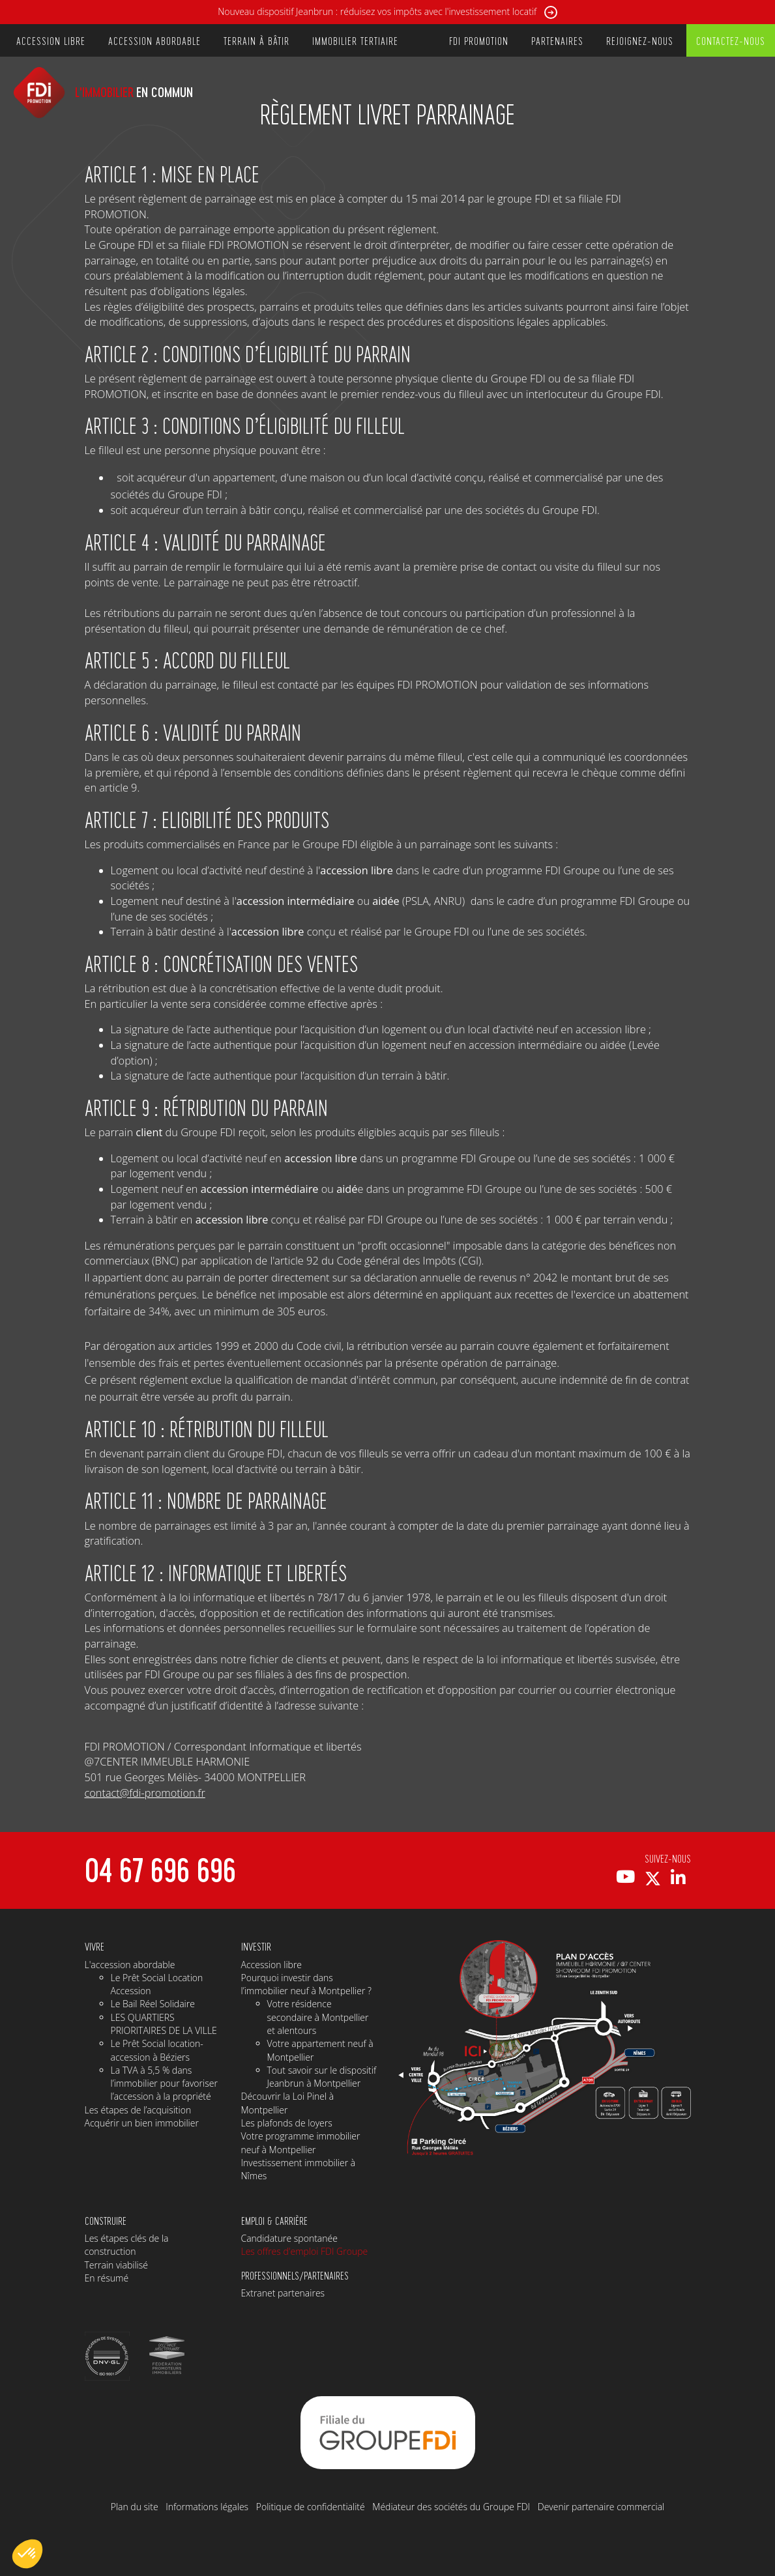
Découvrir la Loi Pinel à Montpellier (287, 2102)
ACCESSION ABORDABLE (154, 40)
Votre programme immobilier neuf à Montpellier (300, 2142)
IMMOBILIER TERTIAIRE (355, 40)
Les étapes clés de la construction (127, 2244)
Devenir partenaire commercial (601, 2506)
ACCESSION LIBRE (50, 40)
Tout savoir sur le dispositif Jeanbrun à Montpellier (322, 2076)
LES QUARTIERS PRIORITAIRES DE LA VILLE (164, 2024)
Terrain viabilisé (116, 2265)
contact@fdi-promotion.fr (145, 1793)
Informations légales (207, 2506)
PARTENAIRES (557, 40)
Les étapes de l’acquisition (138, 2110)
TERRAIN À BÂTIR (256, 40)
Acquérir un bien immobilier (142, 2123)
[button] (27, 2553)
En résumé (107, 2278)
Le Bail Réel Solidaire (153, 2003)
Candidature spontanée (289, 2238)
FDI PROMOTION (478, 40)
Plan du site (134, 2506)
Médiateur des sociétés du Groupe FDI (451, 2506)
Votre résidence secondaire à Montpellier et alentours (318, 2017)
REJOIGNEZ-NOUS (639, 40)
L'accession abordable (130, 1964)
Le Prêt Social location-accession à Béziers (157, 2050)
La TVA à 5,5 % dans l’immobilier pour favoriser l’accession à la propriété (164, 2083)
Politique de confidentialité (310, 2506)
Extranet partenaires (283, 2293)
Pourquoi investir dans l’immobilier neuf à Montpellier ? (306, 1984)
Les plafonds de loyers (286, 2123)
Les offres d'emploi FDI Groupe (304, 2251)
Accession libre (271, 1964)
